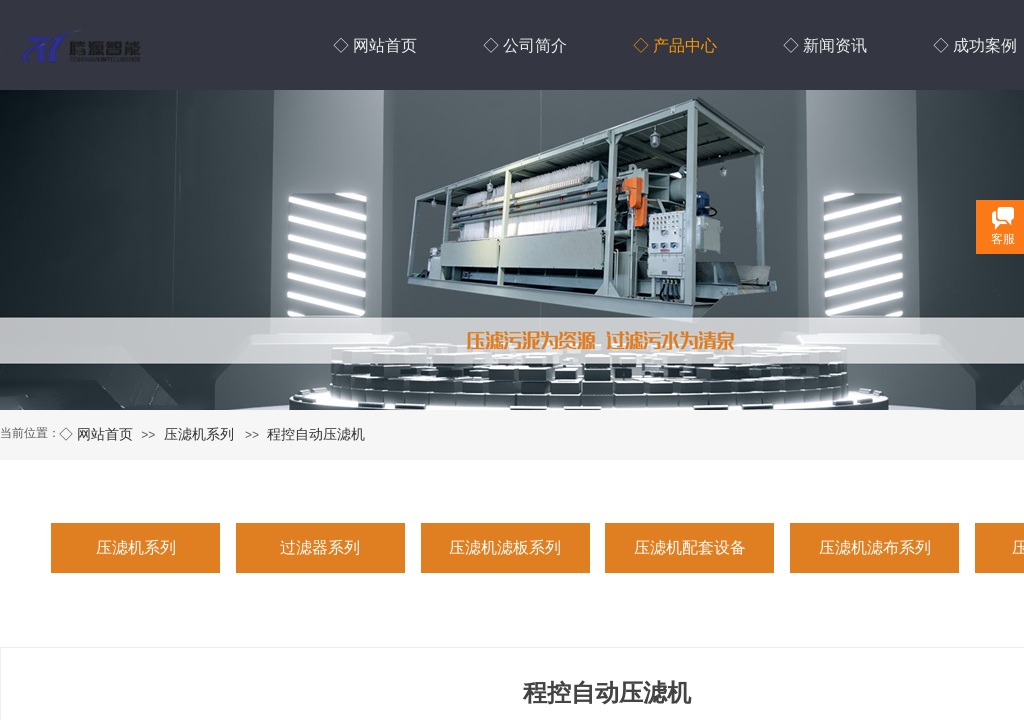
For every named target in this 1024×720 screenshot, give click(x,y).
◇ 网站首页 (96, 434)
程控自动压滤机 (316, 434)
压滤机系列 (199, 434)
